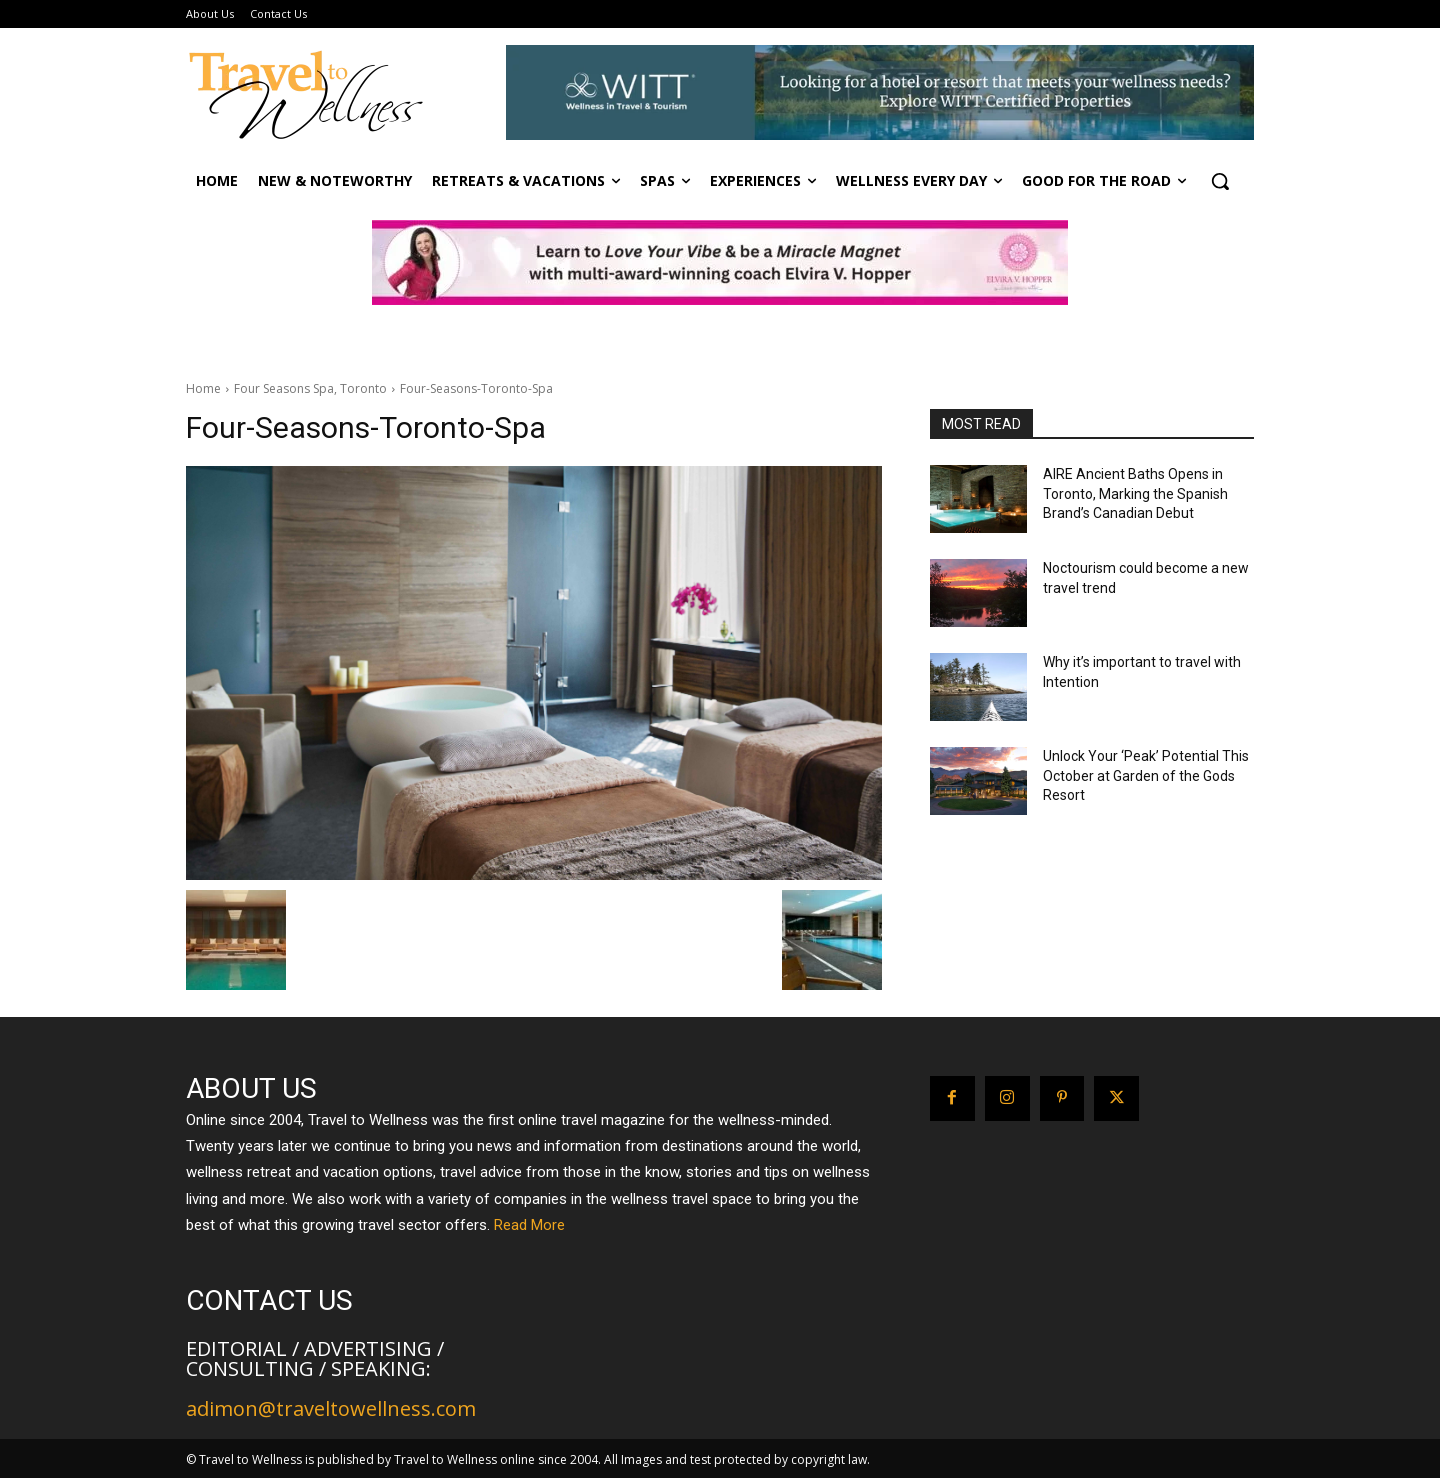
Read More (529, 1225)
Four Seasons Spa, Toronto (310, 388)
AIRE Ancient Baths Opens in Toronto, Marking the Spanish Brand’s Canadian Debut (1135, 493)
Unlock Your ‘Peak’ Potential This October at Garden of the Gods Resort (1146, 775)
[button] (1220, 181)
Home (203, 388)
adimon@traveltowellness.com (331, 1408)
